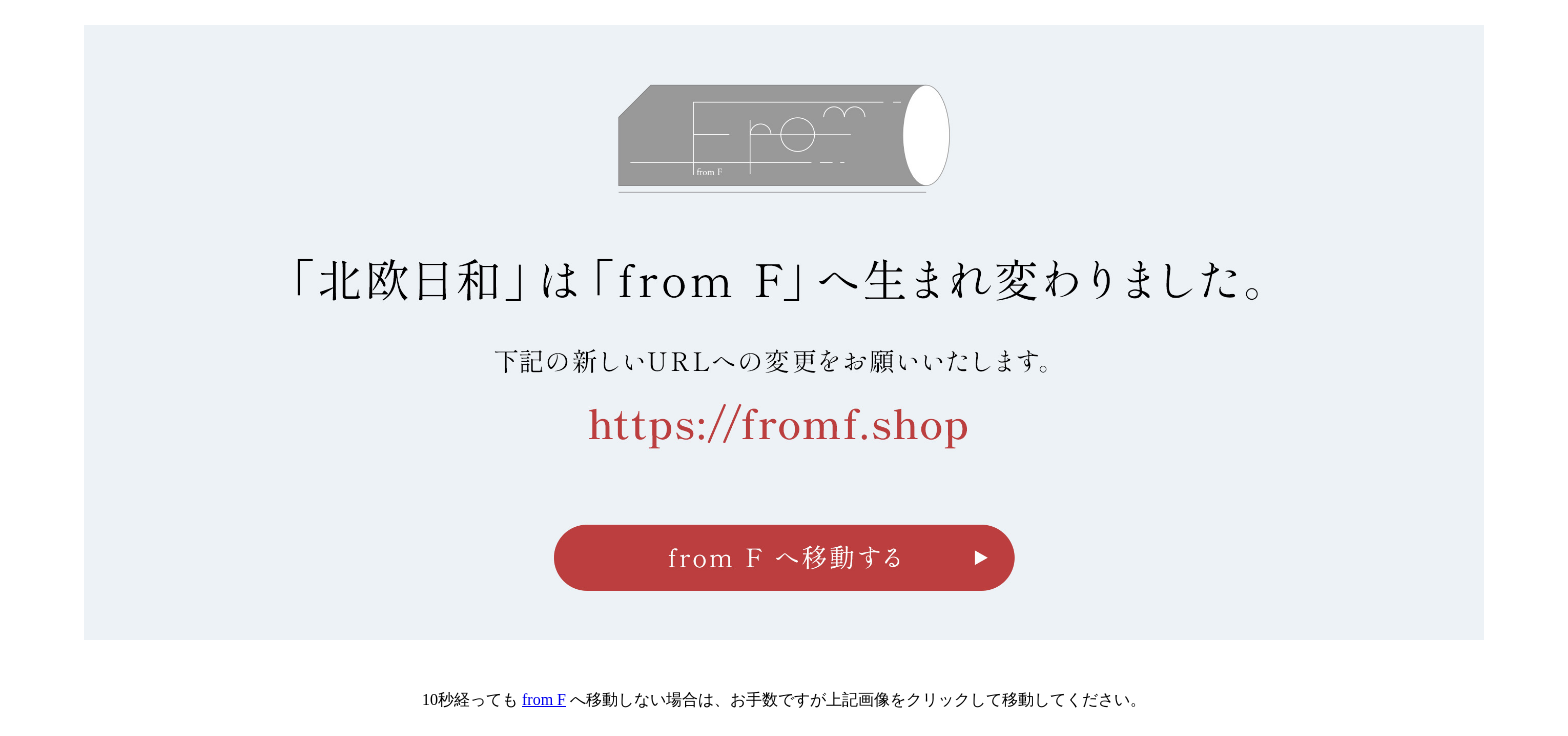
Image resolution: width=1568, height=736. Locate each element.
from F (544, 699)
